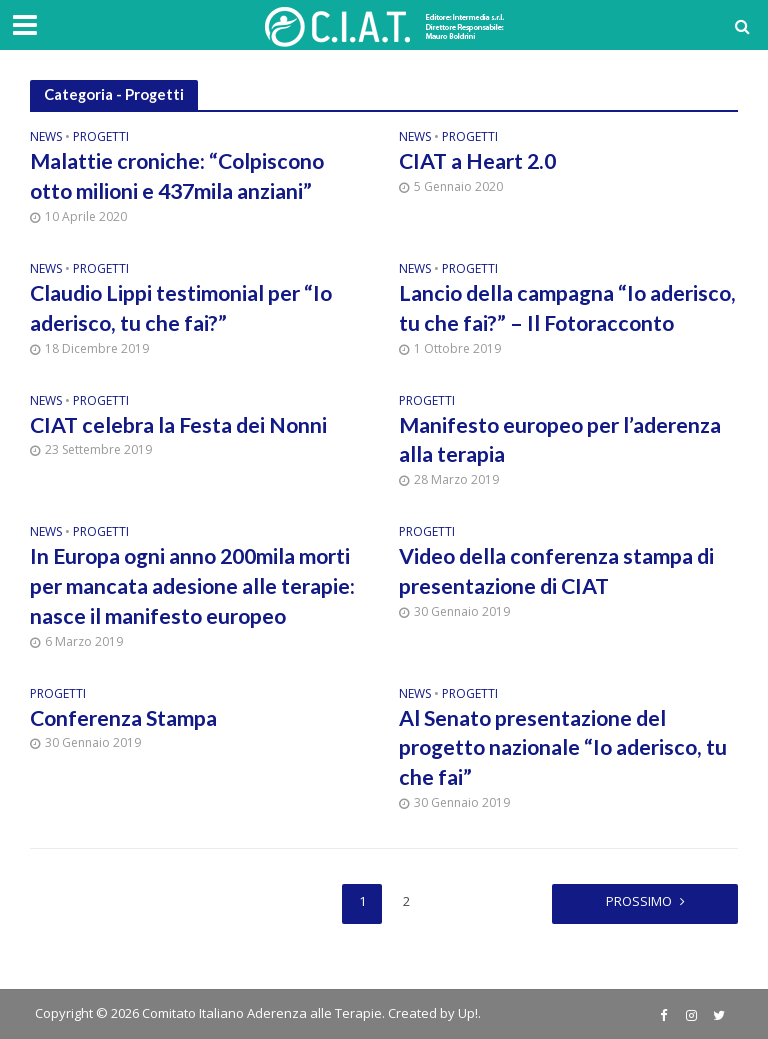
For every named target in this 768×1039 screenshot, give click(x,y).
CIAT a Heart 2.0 (477, 161)
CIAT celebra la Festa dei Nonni (178, 425)
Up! (468, 1013)
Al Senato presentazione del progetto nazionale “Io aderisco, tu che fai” (563, 748)
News (46, 137)
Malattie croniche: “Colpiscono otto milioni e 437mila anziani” (177, 176)
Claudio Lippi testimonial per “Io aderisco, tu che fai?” (181, 308)
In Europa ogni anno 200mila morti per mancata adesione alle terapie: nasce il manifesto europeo (192, 586)
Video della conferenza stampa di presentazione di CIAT (556, 571)
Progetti (101, 137)
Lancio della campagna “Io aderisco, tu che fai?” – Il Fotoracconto (567, 308)
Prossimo (639, 901)
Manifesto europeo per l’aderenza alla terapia (560, 440)
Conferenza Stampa (123, 718)
